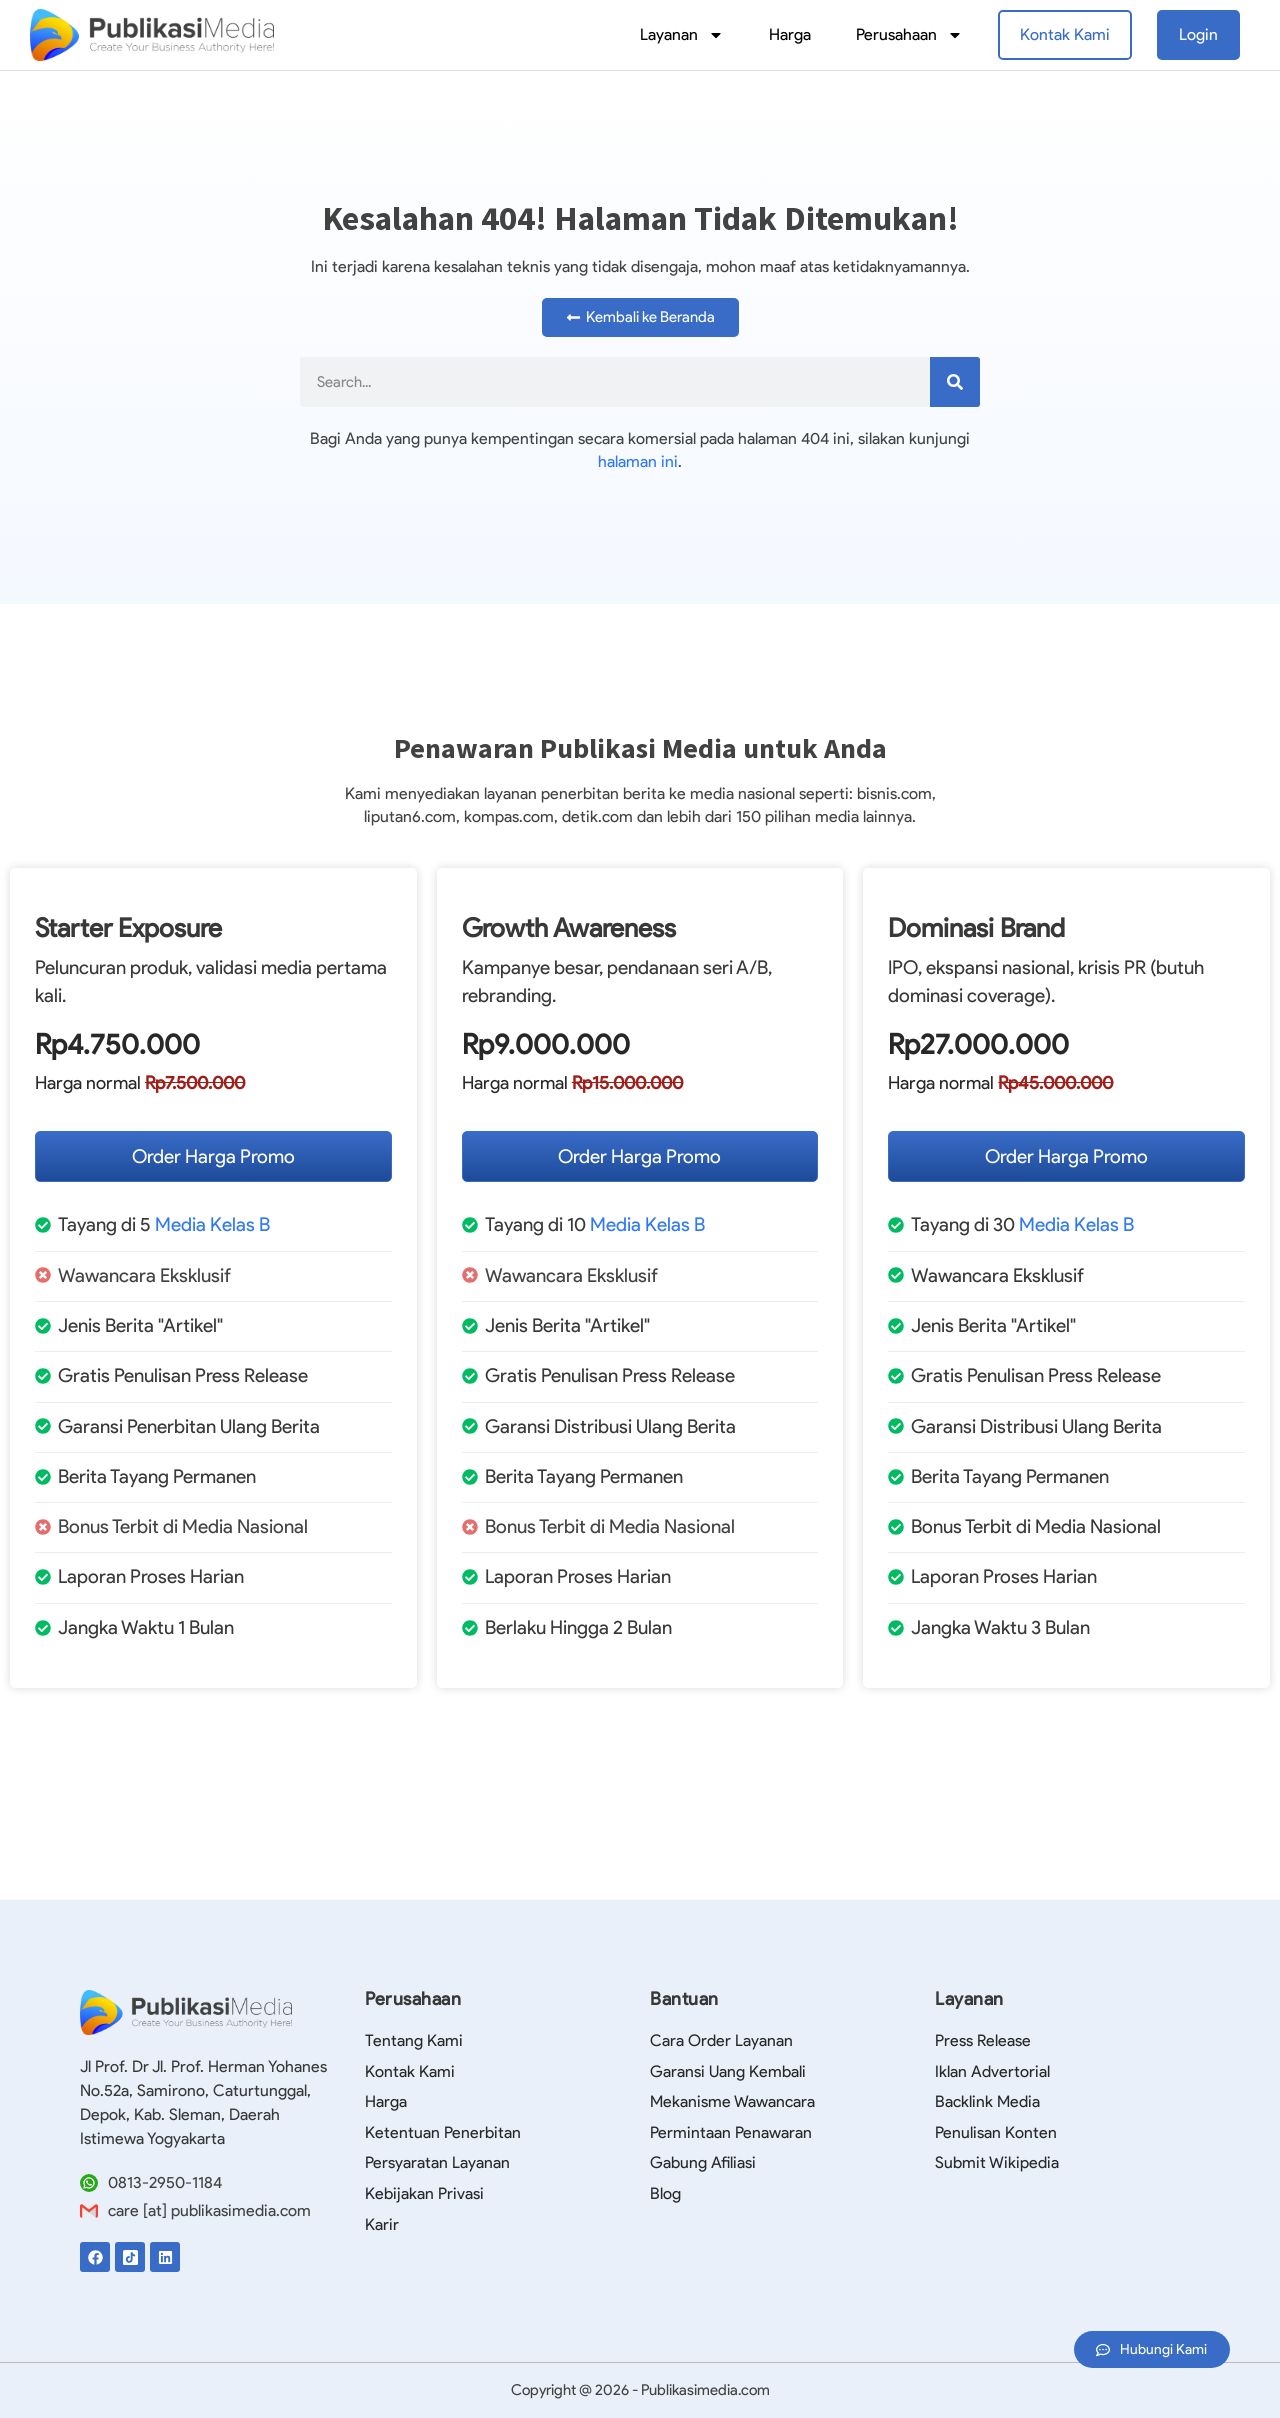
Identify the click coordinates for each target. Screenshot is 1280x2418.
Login (1198, 34)
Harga (790, 34)
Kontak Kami (1065, 34)
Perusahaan (909, 35)
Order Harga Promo (213, 1156)
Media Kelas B (212, 1224)
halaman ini (638, 461)
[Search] (955, 382)
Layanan (682, 35)
